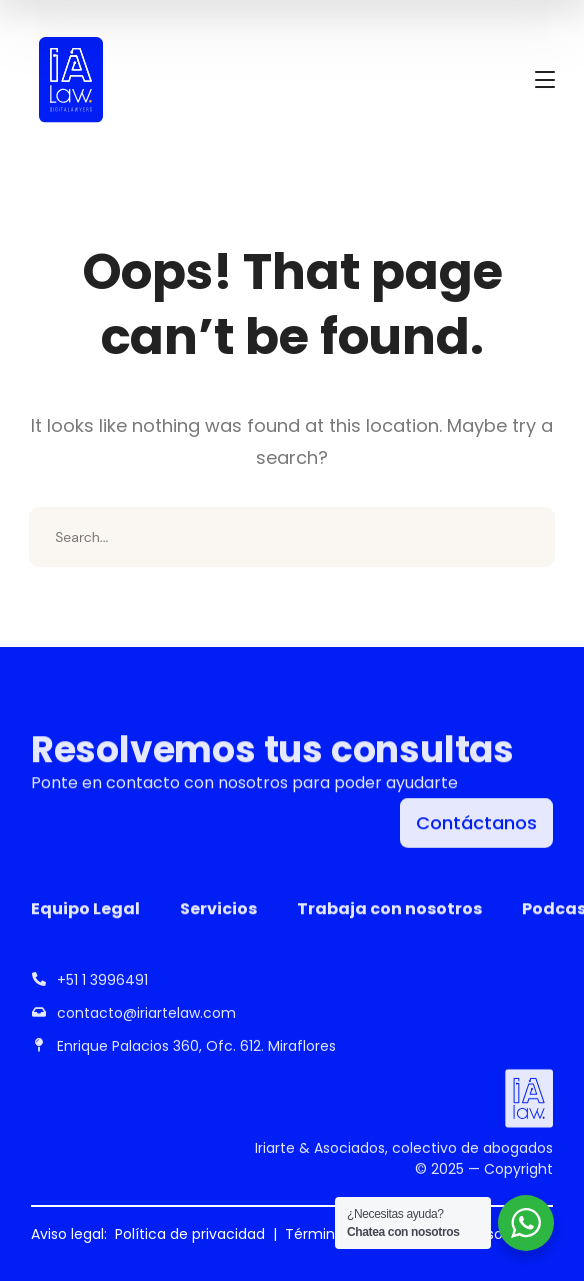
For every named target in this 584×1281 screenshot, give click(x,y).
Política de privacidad (190, 1234)
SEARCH (525, 537)
